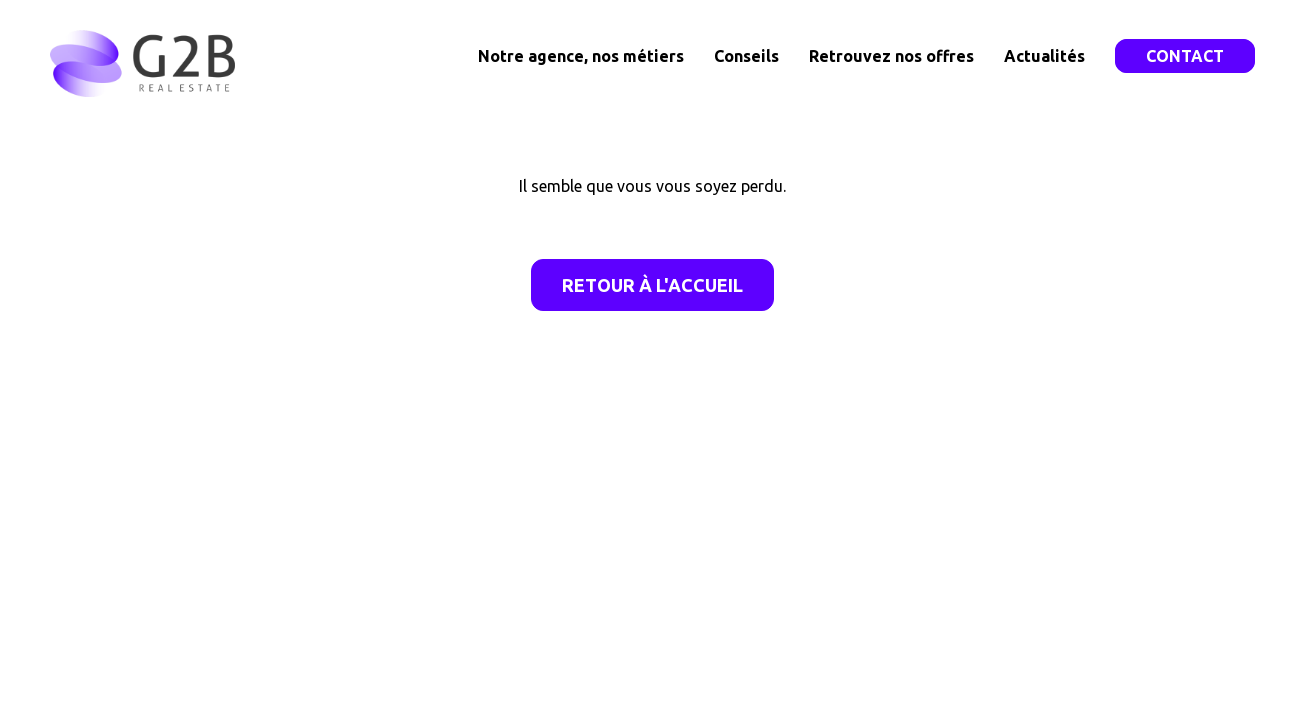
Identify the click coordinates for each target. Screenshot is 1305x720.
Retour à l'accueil (652, 285)
